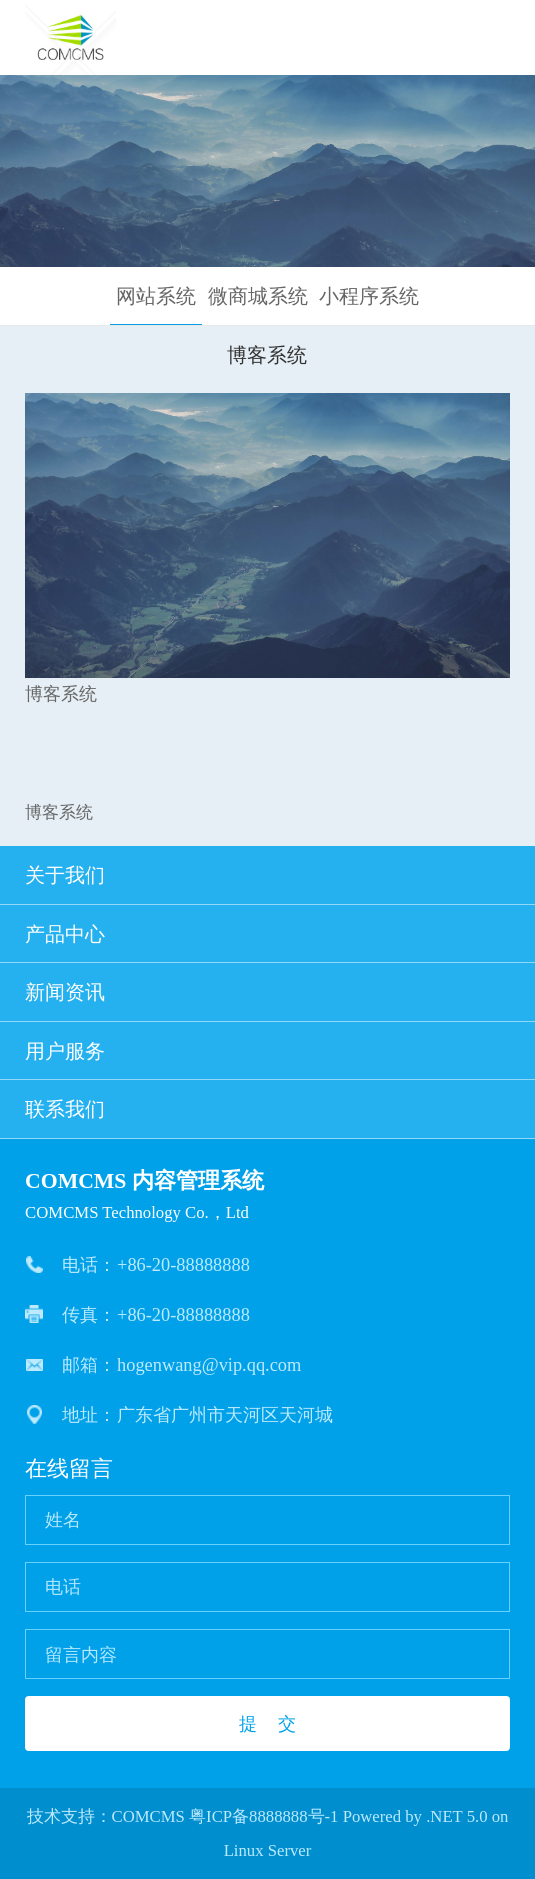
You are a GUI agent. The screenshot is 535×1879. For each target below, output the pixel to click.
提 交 (267, 1723)
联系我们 (268, 1109)
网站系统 (156, 296)
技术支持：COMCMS (106, 1816)
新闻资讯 (268, 992)
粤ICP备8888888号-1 (263, 1816)
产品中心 (268, 934)
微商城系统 (258, 296)
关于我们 (268, 875)
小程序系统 (369, 296)
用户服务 (268, 1051)
